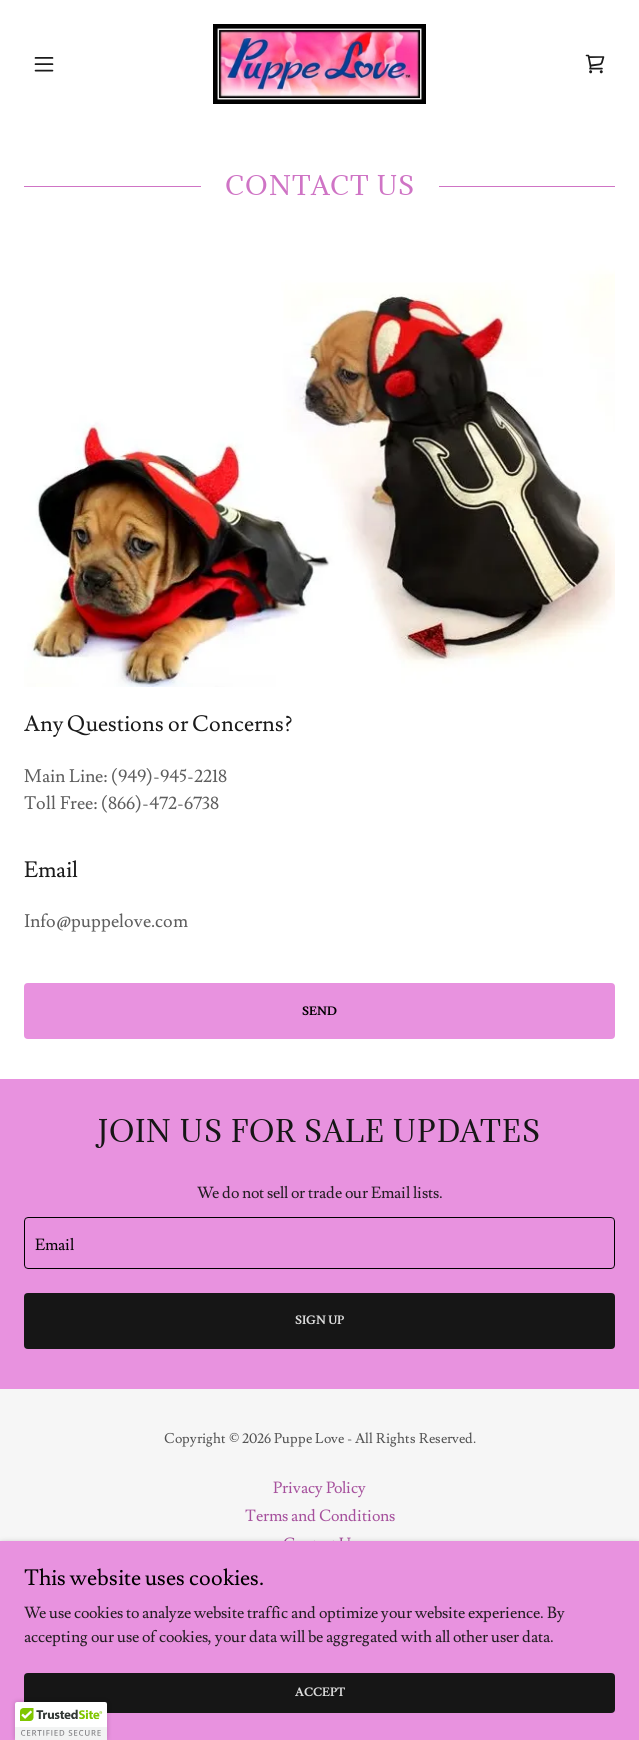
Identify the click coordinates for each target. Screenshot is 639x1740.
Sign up (319, 1320)
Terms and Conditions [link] (320, 1516)
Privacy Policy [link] (319, 1488)
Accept (320, 1692)
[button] (68, 64)
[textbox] (319, 1243)
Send (319, 1011)
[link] (319, 64)
